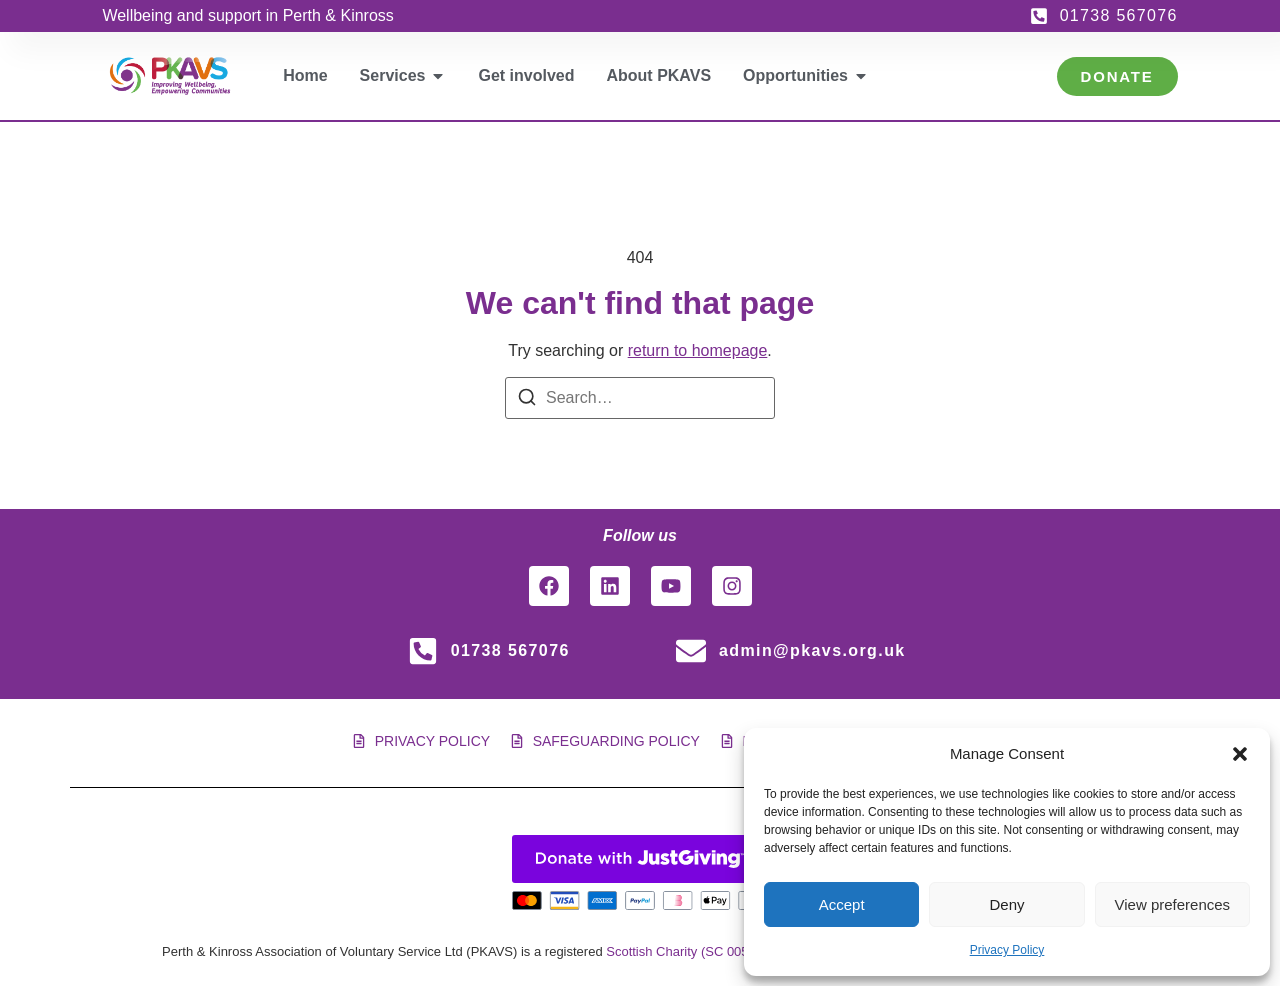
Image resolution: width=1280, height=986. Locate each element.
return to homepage (698, 350)
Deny (1006, 904)
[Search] (527, 400)
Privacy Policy (1007, 950)
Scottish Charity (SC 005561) (690, 951)
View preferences (1173, 904)
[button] (1240, 754)
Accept (842, 904)
